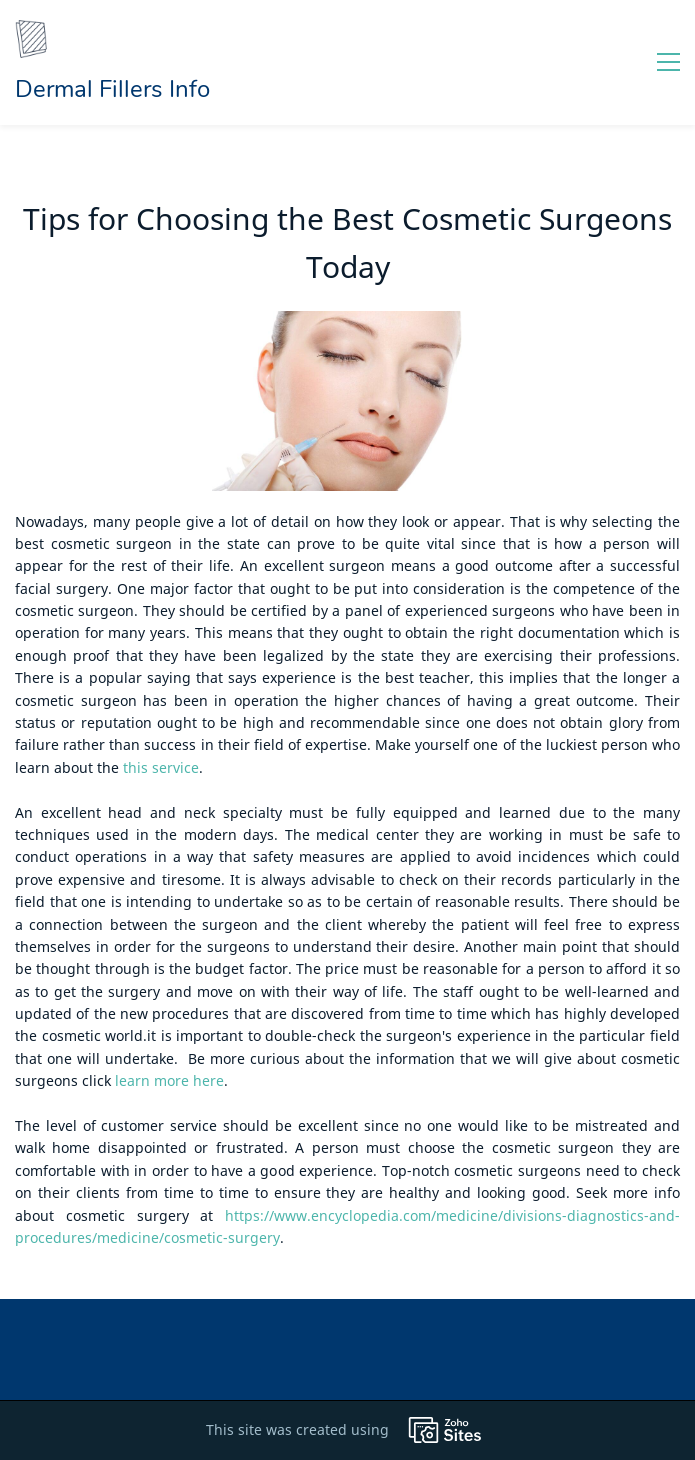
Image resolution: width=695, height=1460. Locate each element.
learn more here (169, 1080)
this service (161, 767)
